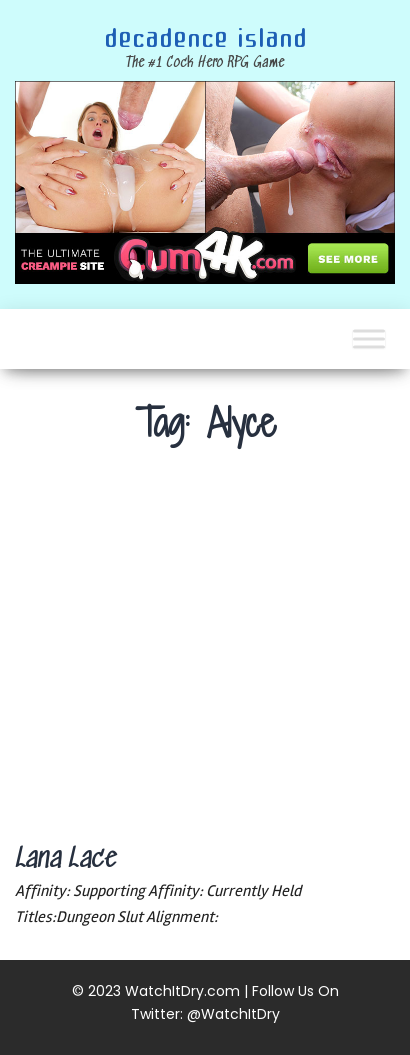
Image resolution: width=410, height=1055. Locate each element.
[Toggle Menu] (369, 338)
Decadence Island (205, 39)
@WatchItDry (233, 1014)
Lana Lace (65, 860)
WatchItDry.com (182, 991)
